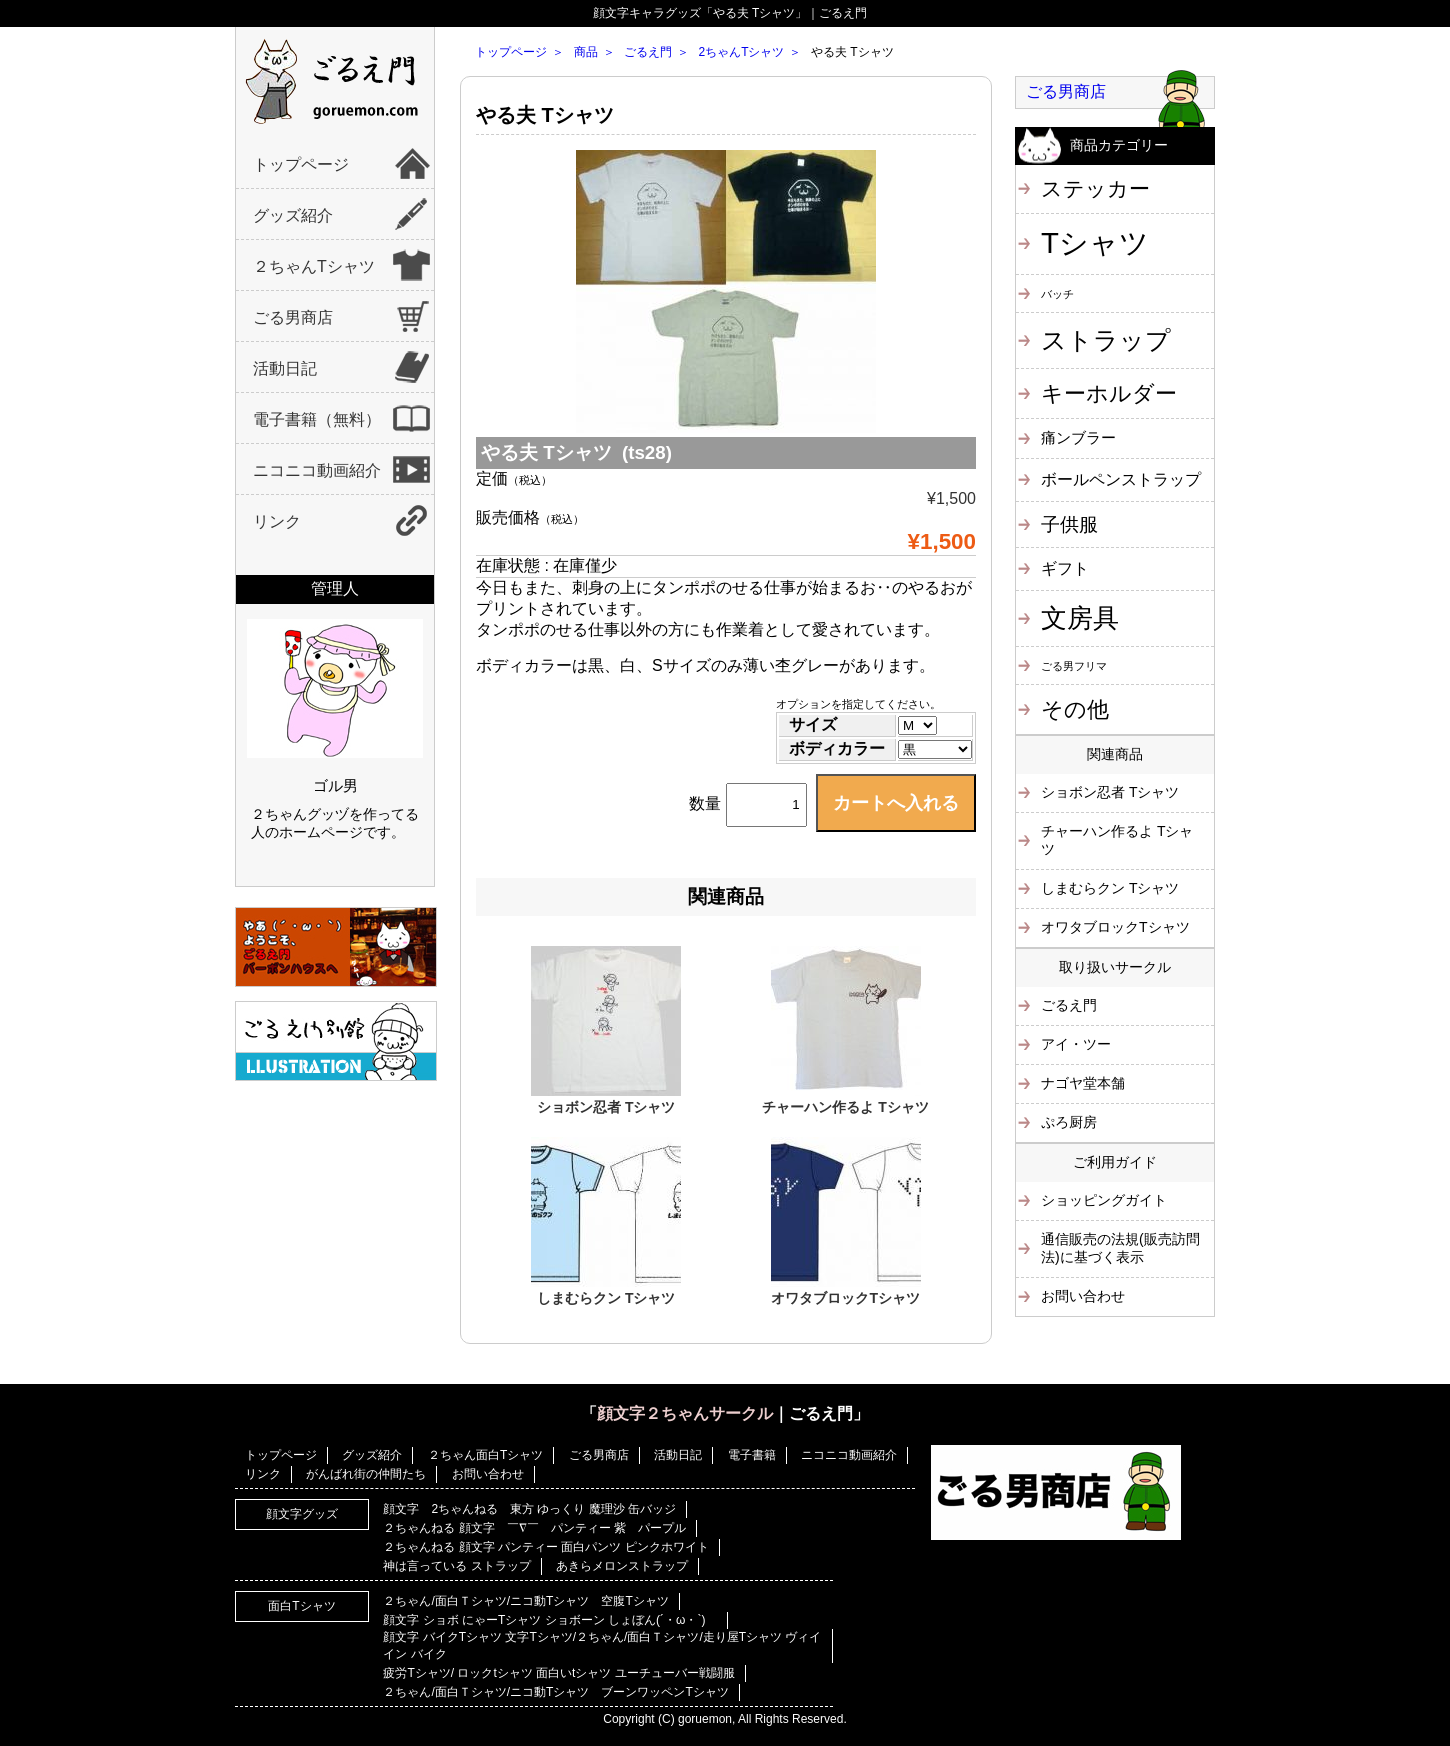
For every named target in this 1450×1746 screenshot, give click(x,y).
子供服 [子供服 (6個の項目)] (1069, 524)
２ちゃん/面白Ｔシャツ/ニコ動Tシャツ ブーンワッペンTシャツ (555, 1692)
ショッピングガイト (1104, 1200)
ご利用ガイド (1115, 1162)
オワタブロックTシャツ (845, 1298)
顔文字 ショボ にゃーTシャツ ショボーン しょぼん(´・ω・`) (550, 1620)
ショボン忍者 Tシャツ (606, 1107)
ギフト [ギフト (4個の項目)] (1065, 568)
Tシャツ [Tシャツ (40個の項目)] (1095, 242)
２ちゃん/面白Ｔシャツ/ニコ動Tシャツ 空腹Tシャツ (525, 1601)
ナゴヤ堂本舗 (1083, 1083)
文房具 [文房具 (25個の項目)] (1080, 618)
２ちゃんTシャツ (314, 266)
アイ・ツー (1076, 1044)
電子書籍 (752, 1455)
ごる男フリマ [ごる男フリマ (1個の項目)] (1074, 666)
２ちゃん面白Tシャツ (485, 1455)
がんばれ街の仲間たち (366, 1474)
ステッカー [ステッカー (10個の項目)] (1095, 188)
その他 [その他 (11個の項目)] (1075, 709)
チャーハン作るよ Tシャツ (845, 1107)
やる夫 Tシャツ (545, 115)
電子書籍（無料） (317, 419)
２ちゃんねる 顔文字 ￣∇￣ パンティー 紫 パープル (534, 1528)
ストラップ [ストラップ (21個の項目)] (1106, 340)
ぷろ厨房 (1069, 1122)
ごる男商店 (293, 317)
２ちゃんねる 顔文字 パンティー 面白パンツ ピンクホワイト (545, 1547)
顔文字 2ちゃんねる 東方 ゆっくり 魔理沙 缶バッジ (529, 1509)
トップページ (301, 164)
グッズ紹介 (293, 215)
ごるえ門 (648, 52)
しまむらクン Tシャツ (606, 1298)
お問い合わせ (1083, 1296)
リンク (277, 521)
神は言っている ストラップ (456, 1566)
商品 (586, 52)
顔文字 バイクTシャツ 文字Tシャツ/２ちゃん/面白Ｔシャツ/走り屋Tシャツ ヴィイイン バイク (602, 1645)
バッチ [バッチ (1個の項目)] (1057, 294)
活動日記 (285, 368)
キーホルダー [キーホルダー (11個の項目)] (1109, 393)
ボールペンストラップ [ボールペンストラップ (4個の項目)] (1121, 479)
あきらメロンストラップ (622, 1566)
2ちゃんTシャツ (741, 52)
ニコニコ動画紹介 (317, 470)
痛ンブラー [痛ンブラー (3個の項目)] (1078, 437)
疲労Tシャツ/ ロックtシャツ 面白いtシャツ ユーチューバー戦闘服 (558, 1673)
